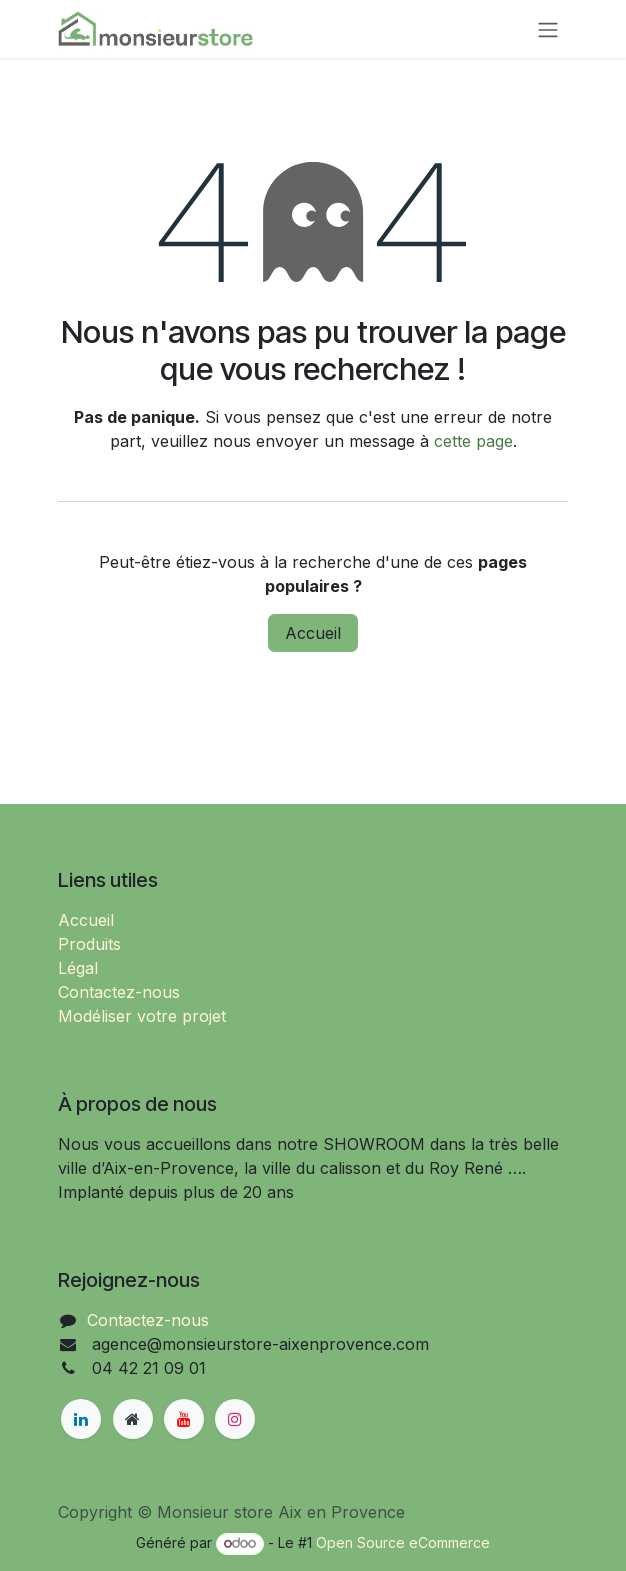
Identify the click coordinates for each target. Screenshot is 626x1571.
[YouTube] (184, 1419)
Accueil (313, 633)
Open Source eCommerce (403, 1542)
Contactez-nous (119, 992)
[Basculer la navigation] (548, 29)
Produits (89, 944)
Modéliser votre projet (142, 1016)
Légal (78, 968)
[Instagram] (235, 1419)
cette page (473, 441)
